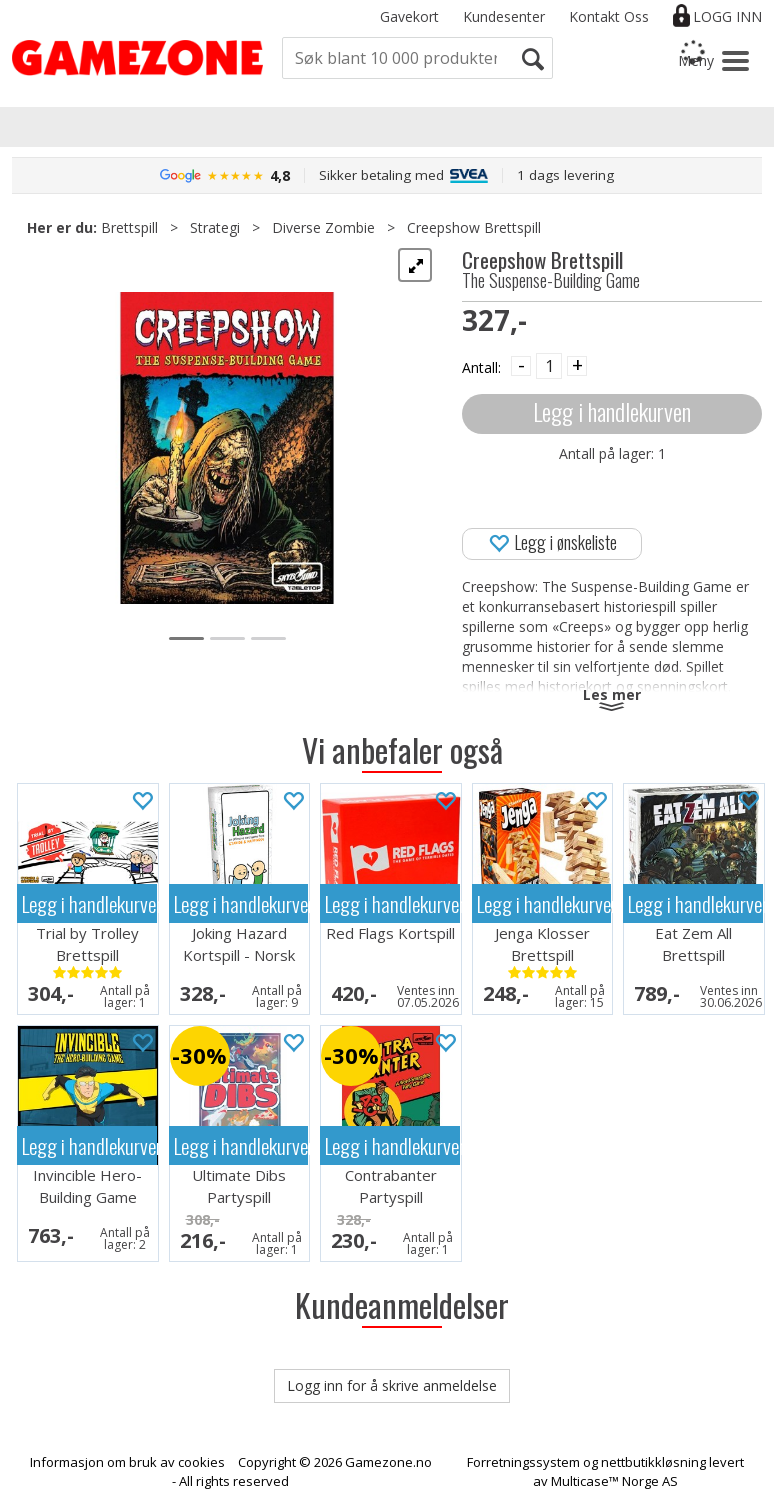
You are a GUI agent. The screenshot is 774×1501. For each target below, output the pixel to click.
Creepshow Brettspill (474, 227)
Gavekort (409, 16)
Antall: (481, 367)
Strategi (215, 227)
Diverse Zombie (323, 227)
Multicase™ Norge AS (614, 1481)
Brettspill (129, 227)
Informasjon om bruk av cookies (127, 1462)
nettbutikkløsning (653, 1462)
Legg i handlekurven (612, 411)
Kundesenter (504, 16)
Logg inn (727, 16)
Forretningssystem (523, 1462)
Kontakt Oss (609, 16)
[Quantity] (549, 366)
